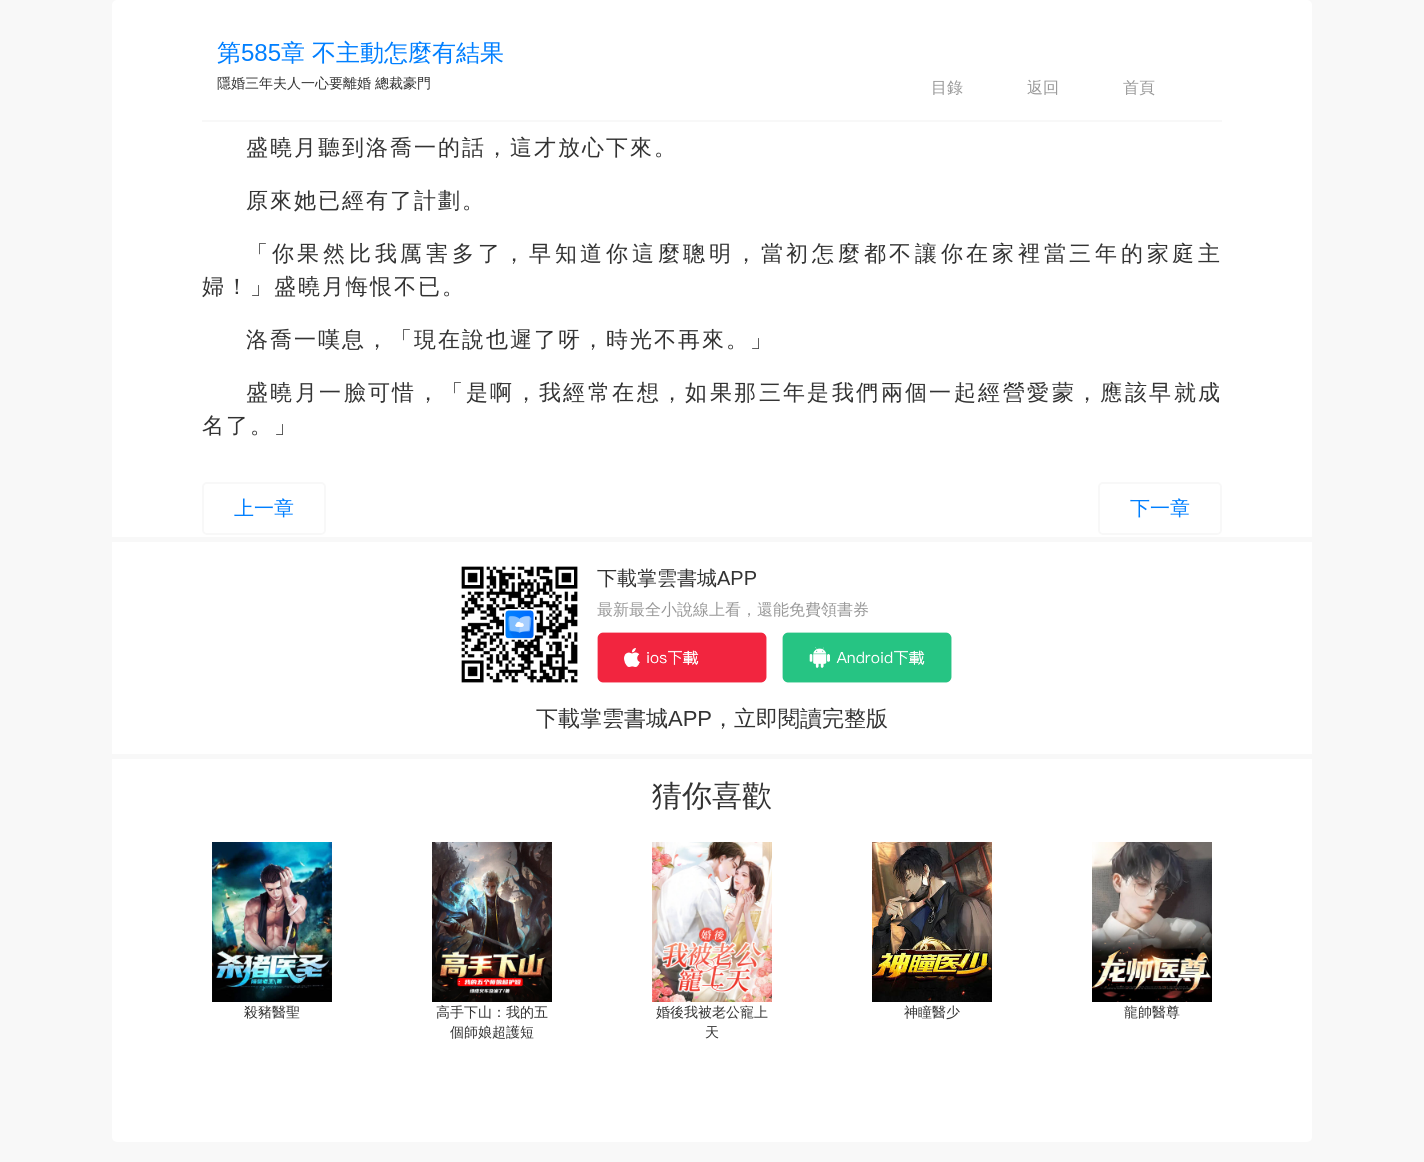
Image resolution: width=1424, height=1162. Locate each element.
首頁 (1122, 88)
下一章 (1160, 508)
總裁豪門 (403, 83)
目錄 (930, 88)
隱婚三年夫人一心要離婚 (294, 83)
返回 (1026, 88)
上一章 (264, 508)
